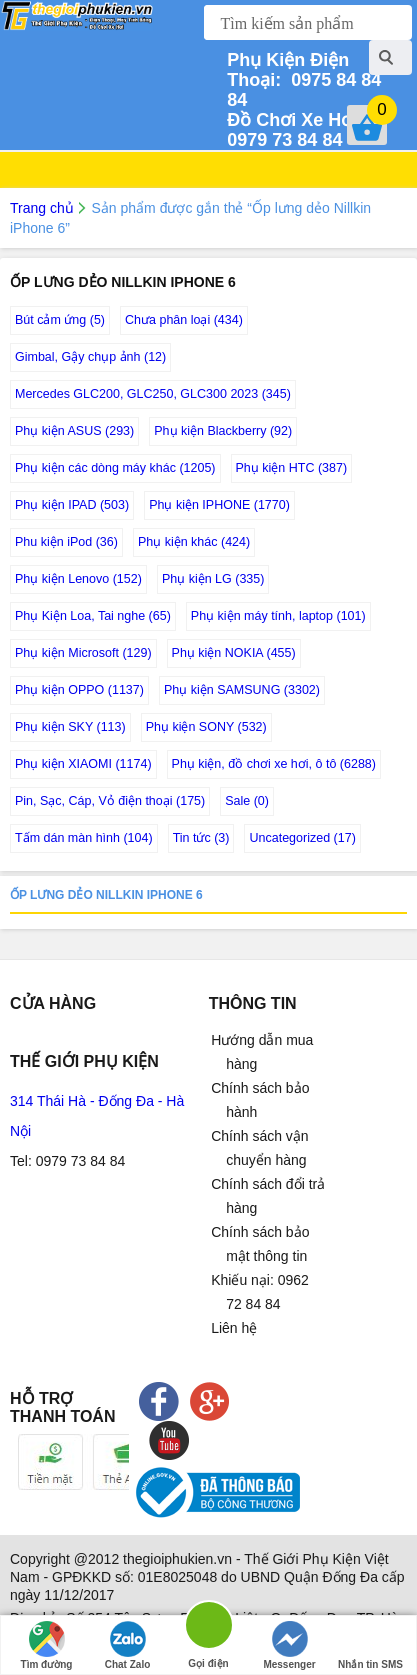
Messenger (289, 1645)
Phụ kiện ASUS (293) (74, 431)
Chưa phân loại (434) (184, 320)
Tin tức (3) (201, 838)
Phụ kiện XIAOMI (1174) (83, 764)
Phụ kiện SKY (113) (70, 727)
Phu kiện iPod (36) (66, 542)
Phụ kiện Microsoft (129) (83, 653)
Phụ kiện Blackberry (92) (223, 431)
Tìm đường (47, 1645)
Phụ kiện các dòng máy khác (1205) (115, 468)
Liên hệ (234, 1328)
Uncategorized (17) (302, 838)
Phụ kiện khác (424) (194, 542)
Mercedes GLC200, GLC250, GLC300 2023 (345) (153, 394)
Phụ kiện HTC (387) (292, 468)
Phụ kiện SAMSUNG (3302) (242, 690)
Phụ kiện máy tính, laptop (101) (278, 616)
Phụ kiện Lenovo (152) (78, 579)
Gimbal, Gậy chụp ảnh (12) (90, 357)
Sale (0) (247, 801)
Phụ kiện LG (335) (213, 579)
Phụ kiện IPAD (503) (72, 505)
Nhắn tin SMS (370, 1645)
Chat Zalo (128, 1645)
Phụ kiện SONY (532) (206, 727)
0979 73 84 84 (297, 130)
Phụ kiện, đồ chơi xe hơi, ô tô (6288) (274, 764)
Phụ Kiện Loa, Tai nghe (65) (93, 616)
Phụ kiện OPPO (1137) (79, 690)
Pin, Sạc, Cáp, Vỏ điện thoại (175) (110, 801)
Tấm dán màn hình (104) (84, 838)
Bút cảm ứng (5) (60, 320)
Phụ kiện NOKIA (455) (234, 653)
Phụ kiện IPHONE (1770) (219, 505)
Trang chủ (42, 208)
